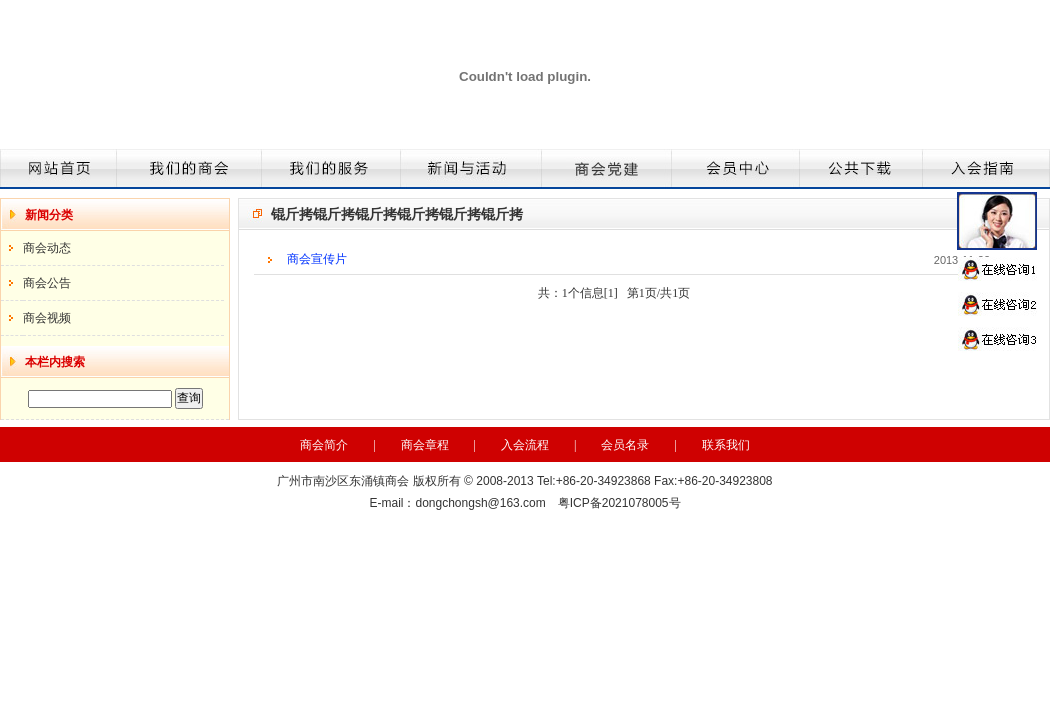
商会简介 (324, 445)
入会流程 (525, 445)
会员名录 (625, 445)
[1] (611, 293)
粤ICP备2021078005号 (619, 503)
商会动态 (47, 248)
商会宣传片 (317, 259)
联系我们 (726, 445)
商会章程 (425, 445)
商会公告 (47, 283)
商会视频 (47, 318)
